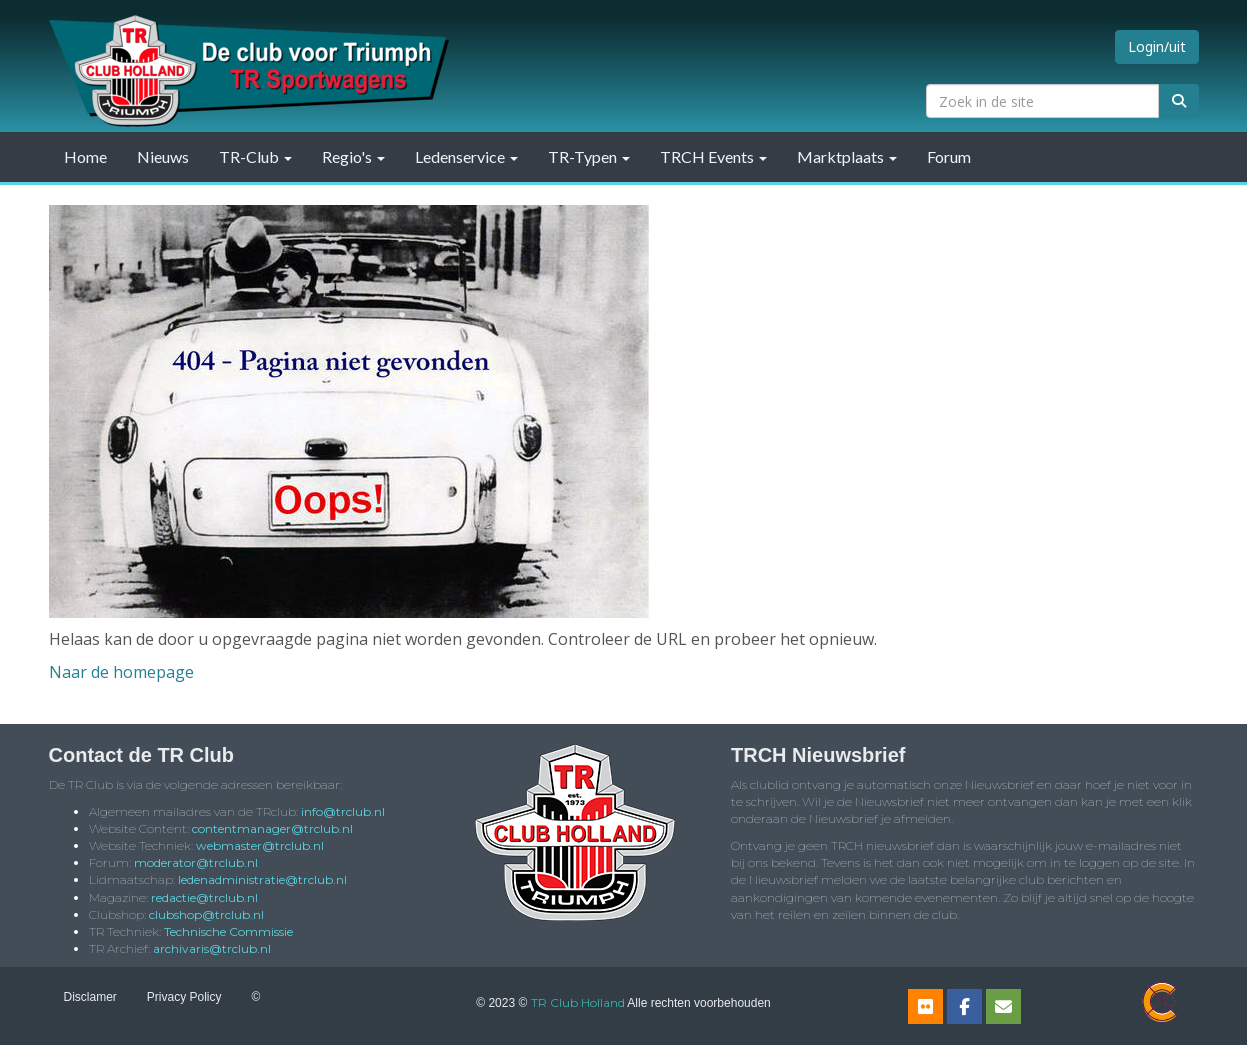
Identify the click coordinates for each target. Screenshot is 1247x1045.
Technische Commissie (228, 931)
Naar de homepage (121, 672)
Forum (949, 156)
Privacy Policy (184, 997)
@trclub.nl (343, 811)
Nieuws (163, 156)
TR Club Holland (578, 1002)
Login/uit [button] (1157, 46)
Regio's (353, 156)
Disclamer (90, 997)
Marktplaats (847, 156)
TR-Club (255, 156)
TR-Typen (589, 156)
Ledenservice (466, 156)
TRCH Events (713, 156)
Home (85, 156)
